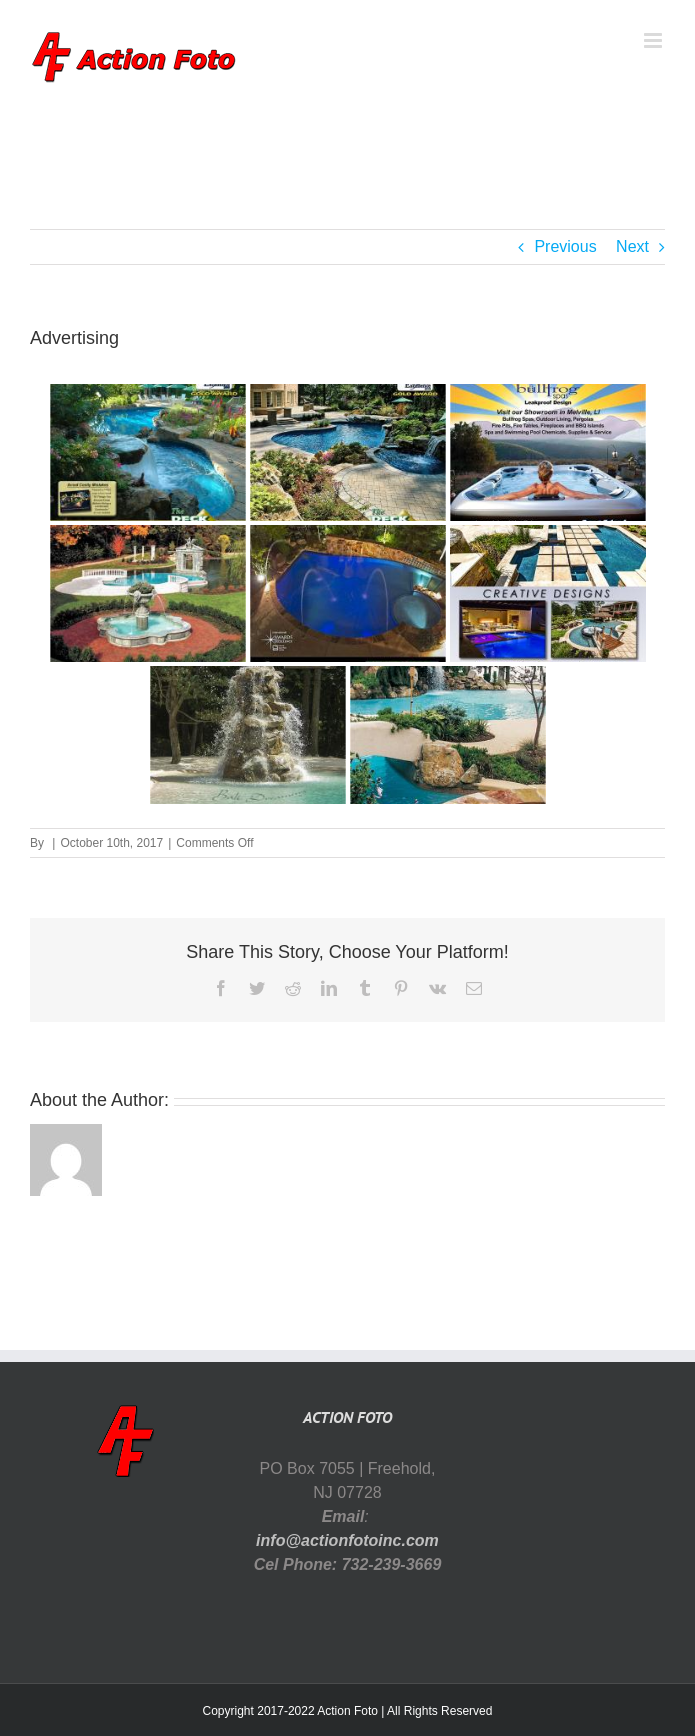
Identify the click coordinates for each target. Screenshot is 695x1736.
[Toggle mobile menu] (654, 40)
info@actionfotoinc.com (347, 1540)
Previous (565, 246)
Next (632, 246)
